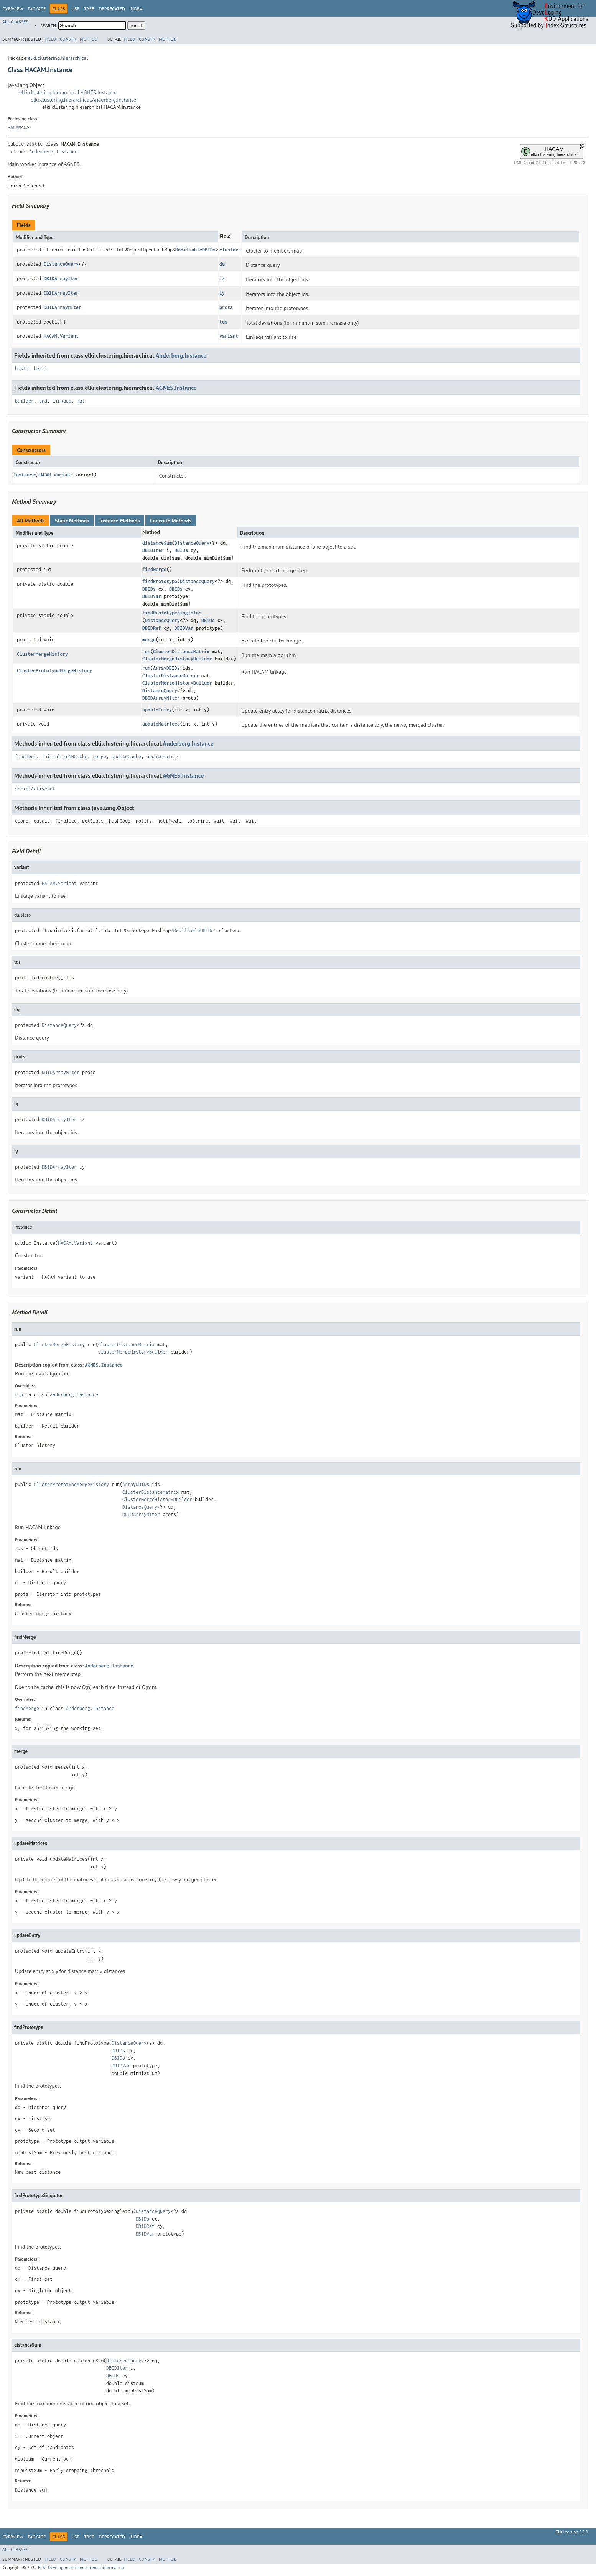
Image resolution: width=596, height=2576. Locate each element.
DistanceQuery (61, 264)
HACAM (14, 127)
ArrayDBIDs (166, 668)
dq (222, 264)
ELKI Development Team (61, 2567)
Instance (24, 475)
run (146, 651)
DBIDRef (151, 628)
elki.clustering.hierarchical (58, 57)
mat (81, 401)
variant (228, 336)
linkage (62, 401)
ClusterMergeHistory (42, 654)
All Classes (15, 22)
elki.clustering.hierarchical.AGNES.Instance (68, 92)
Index (136, 9)
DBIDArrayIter (61, 278)
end (43, 401)
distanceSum (157, 543)
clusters (230, 250)
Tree (89, 9)
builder (24, 401)
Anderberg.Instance (53, 151)
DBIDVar (151, 596)
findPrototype (159, 581)
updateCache (126, 756)
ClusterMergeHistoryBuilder (177, 659)
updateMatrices (161, 724)
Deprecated (112, 9)
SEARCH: (48, 25)
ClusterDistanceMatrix (181, 651)
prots (226, 307)
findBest (25, 756)
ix (222, 278)
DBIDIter (153, 550)
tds (223, 322)
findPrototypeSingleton (171, 613)
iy (222, 293)
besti (40, 368)
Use (75, 9)
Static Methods (72, 520)
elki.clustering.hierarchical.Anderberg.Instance (83, 99)
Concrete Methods (170, 520)
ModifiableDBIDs (195, 250)
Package (37, 9)
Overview (12, 9)
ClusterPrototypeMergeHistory (54, 671)
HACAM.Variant (61, 336)
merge (149, 639)
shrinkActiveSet (35, 789)
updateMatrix (163, 756)
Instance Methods (119, 520)
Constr (68, 39)
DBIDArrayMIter (62, 307)
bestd (21, 368)
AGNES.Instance (176, 387)
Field (50, 39)
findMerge (154, 569)
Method (89, 39)
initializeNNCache (64, 756)
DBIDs (181, 550)
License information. (105, 2567)
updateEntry (157, 710)
